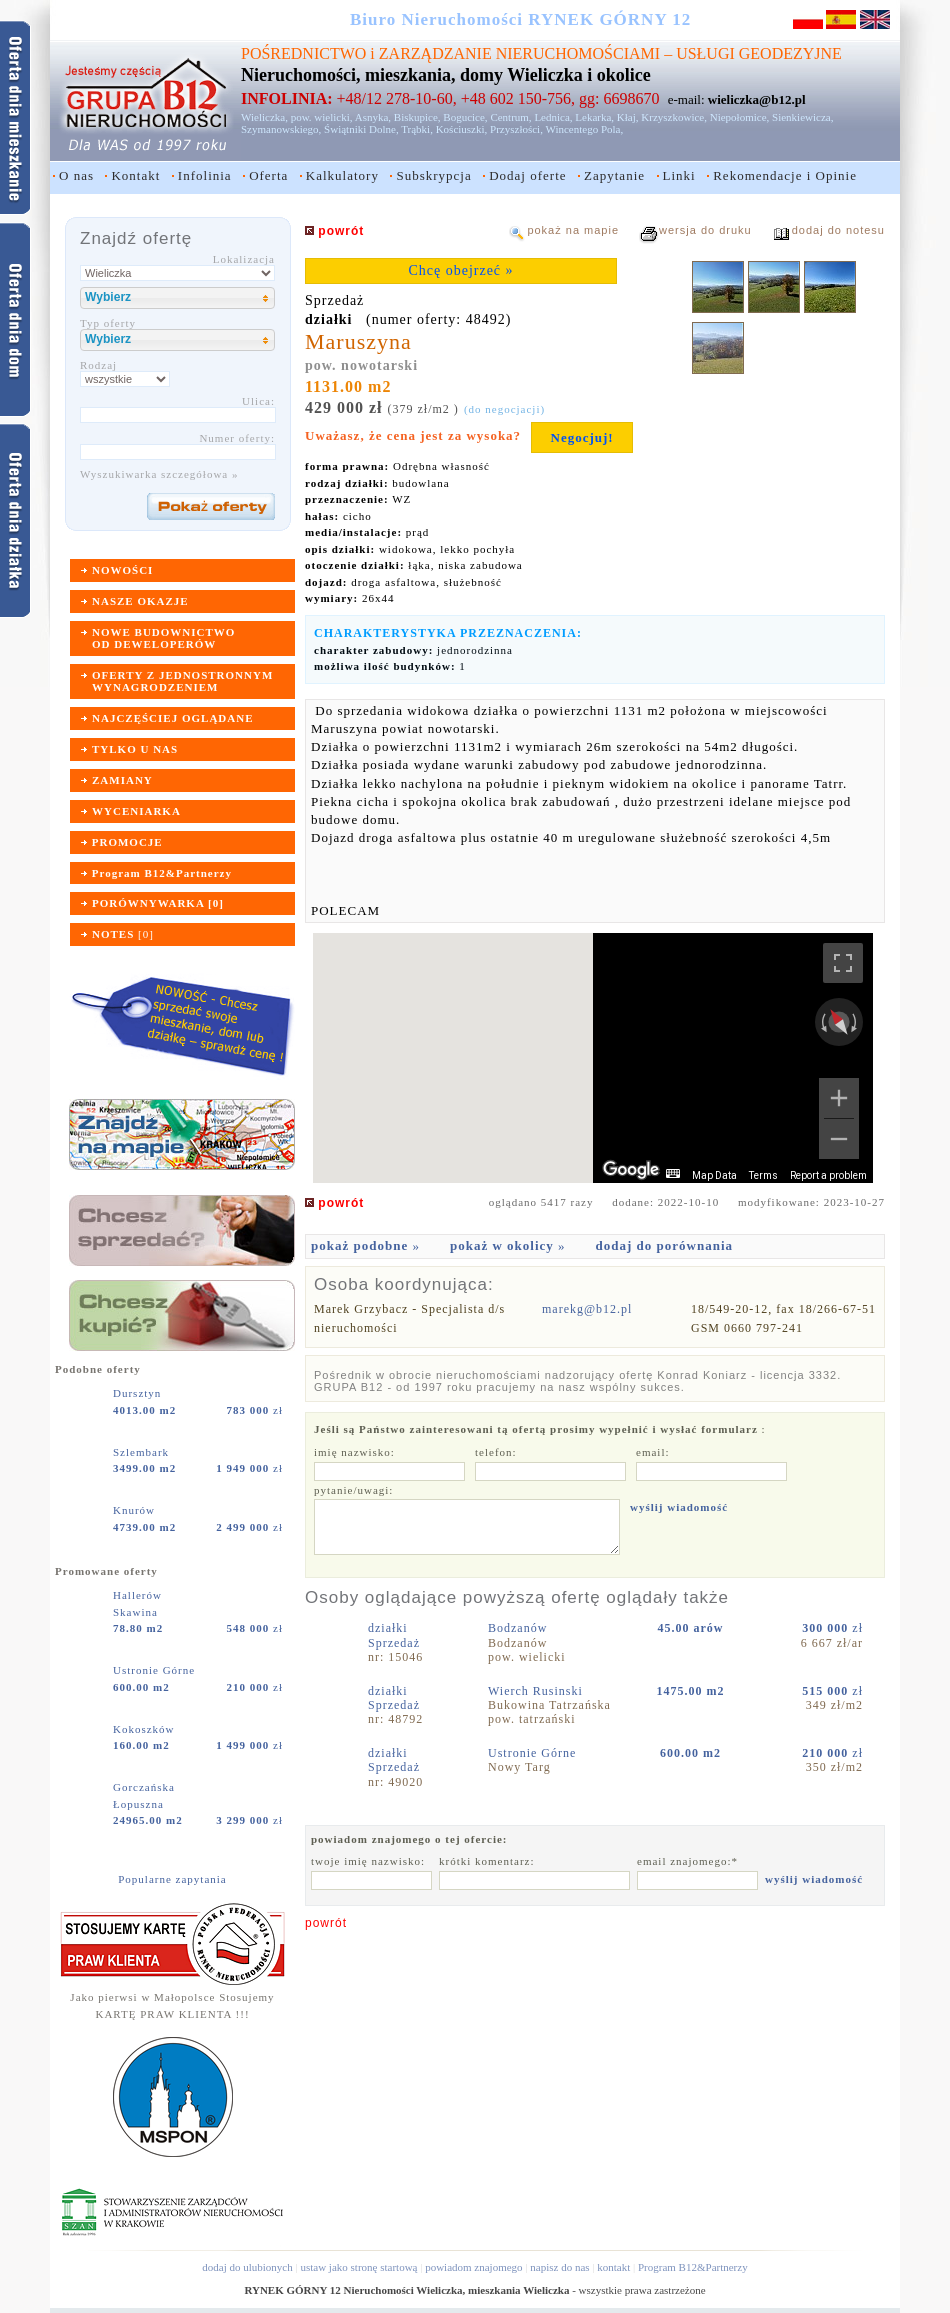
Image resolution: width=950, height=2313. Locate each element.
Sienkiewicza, (802, 117)
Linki (679, 175)
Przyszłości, (516, 129)
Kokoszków (145, 1729)
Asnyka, (373, 117)
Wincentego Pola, (584, 129)
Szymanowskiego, (281, 129)
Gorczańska (146, 1787)
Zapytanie (614, 175)
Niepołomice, (740, 117)
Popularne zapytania (172, 1879)
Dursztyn (139, 1393)
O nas (76, 175)
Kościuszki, (462, 129)
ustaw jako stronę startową (358, 2267)
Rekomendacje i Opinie (785, 175)
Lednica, (553, 117)
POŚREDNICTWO (303, 53)
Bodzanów (519, 1628)
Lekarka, (594, 117)
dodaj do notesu (838, 230)
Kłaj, (628, 117)
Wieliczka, (264, 117)
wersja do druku (705, 230)
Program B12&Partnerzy (693, 2267)
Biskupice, (417, 117)
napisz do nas (559, 2267)
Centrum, (510, 117)
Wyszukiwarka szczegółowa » (159, 474)
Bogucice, (465, 117)
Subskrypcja (433, 175)
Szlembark (143, 1452)
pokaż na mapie (573, 230)
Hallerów (139, 1595)
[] (123, 934)
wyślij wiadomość (679, 1507)
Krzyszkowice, (674, 117)
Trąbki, (417, 129)
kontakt (613, 2267)
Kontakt (135, 175)
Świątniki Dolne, (361, 129)
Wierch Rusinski (537, 1691)
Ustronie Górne (156, 1670)
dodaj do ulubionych (247, 2267)
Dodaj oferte (527, 175)
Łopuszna (138, 1804)
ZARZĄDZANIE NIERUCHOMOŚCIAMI (519, 53)
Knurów (136, 1510)
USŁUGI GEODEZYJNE (759, 53)
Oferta (268, 175)
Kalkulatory (342, 175)
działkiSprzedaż (394, 1635)
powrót (326, 1923)
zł (255, 1410)
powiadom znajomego (473, 2267)
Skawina (135, 1612)
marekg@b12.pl (587, 1309)
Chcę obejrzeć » (460, 270)
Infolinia (205, 175)
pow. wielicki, (322, 117)
